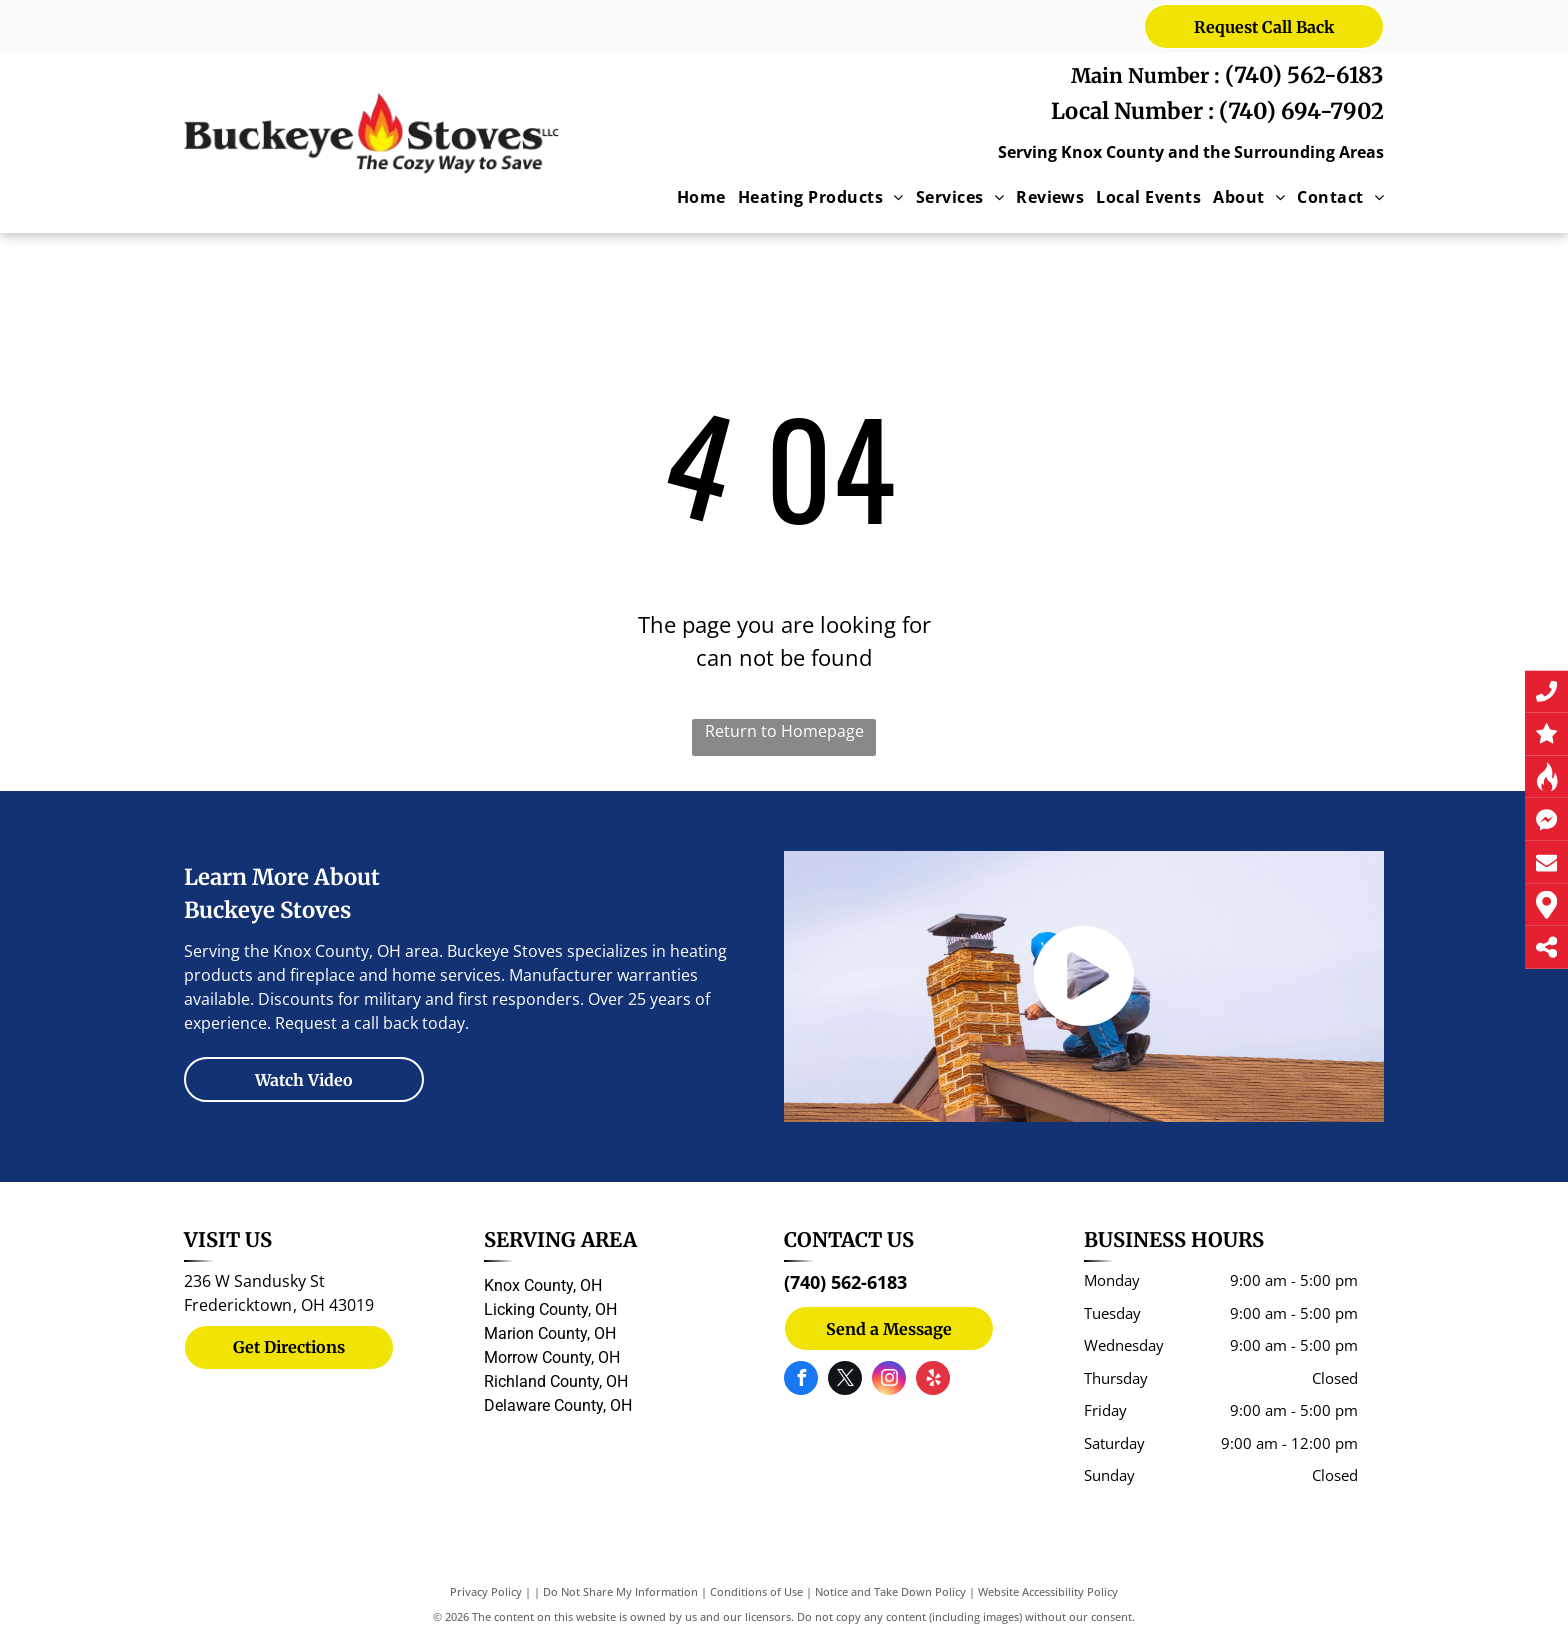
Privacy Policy (486, 1591)
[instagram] (889, 1380)
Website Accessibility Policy (1048, 1591)
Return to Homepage (784, 731)
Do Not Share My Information (620, 1591)
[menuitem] (695, 197)
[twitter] (845, 1380)
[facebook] (801, 1380)
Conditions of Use (756, 1591)
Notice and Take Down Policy (890, 1591)
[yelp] (933, 1380)
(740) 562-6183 (1304, 75)
